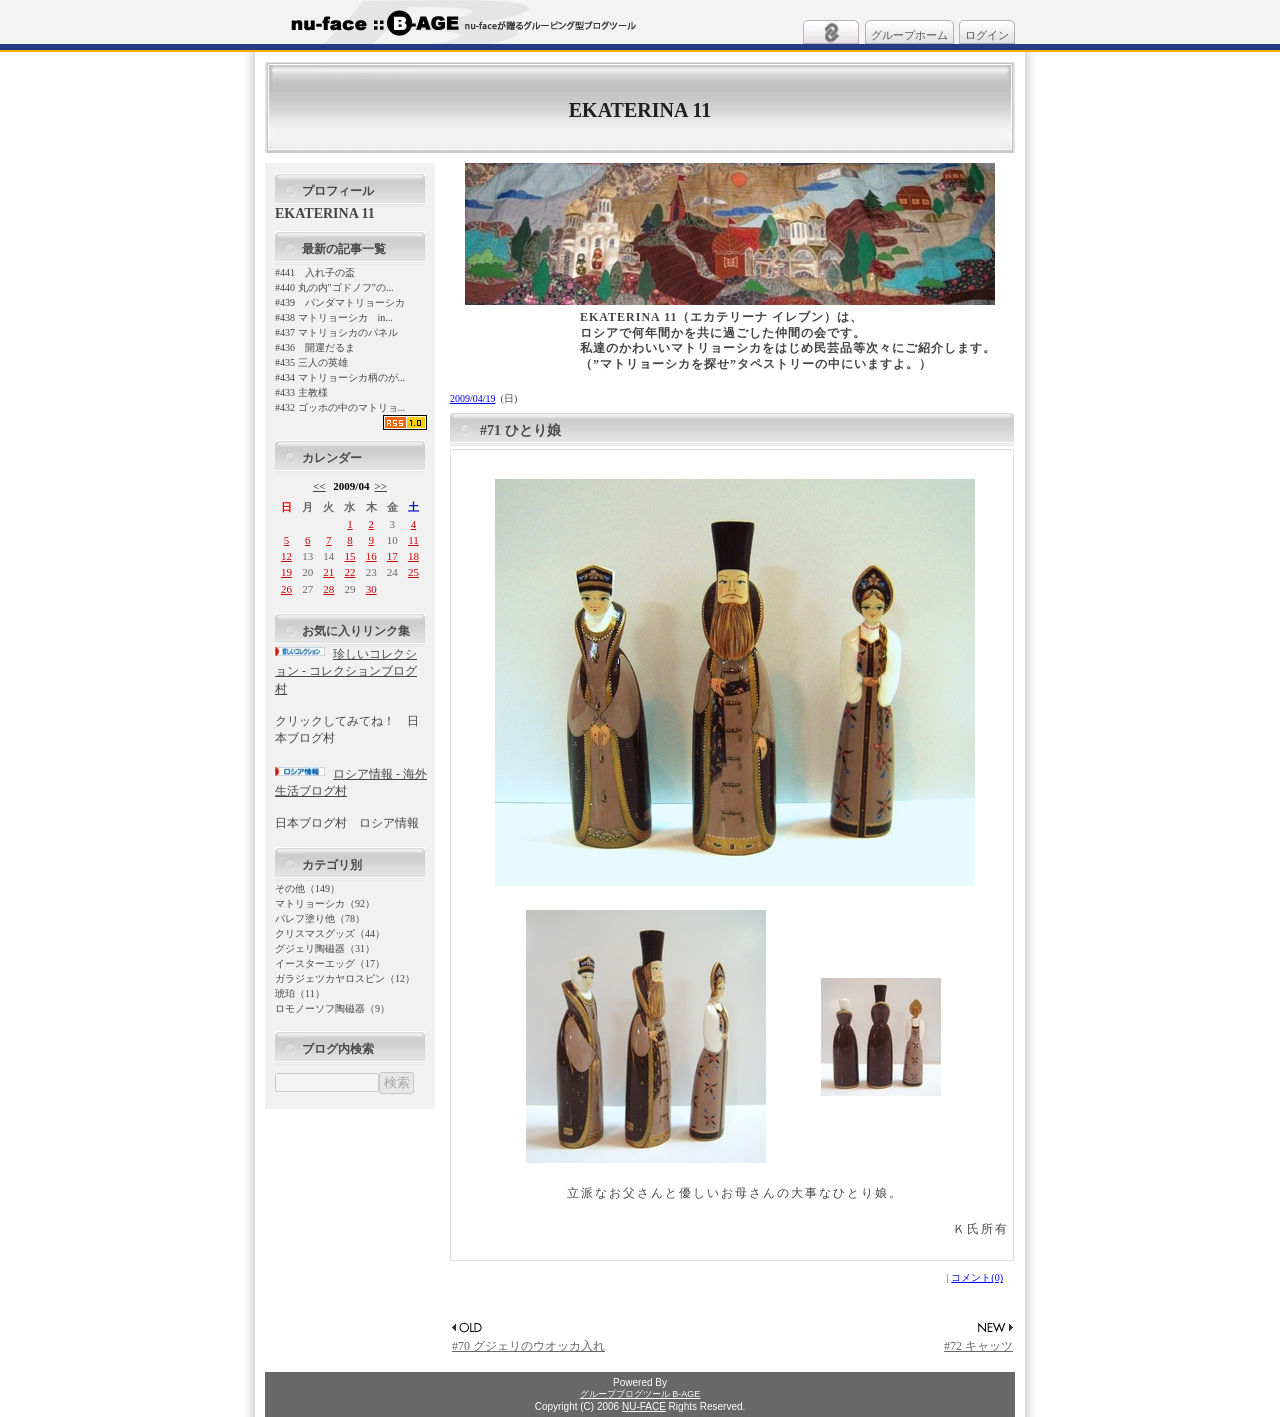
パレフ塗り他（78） (320, 918)
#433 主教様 (301, 392)
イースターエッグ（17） (330, 963)
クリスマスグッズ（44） (330, 933)
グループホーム (909, 35)
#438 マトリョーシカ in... (334, 317)
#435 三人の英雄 (311, 362)
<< (319, 486)
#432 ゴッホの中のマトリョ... (340, 407)
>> (380, 486)
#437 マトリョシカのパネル (336, 332)
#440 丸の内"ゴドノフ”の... (334, 287)
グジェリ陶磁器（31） (325, 948)
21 (328, 572)
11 (413, 540)
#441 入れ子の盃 (315, 272)
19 (286, 572)
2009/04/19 (473, 398)
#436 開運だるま (315, 347)
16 (371, 556)
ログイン (987, 35)
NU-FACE (644, 1406)
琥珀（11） (300, 993)
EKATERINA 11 (640, 110)
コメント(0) (977, 1277)
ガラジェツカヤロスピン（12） (345, 978)
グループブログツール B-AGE (640, 1394)
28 (328, 589)
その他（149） (307, 888)
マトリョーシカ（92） (325, 903)
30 (371, 589)
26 (286, 589)
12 (286, 556)
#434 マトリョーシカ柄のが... (340, 377)
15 (349, 556)
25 (413, 572)
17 (392, 556)
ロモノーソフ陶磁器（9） (332, 1008)
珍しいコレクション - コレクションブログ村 (346, 671)
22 (349, 572)
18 (413, 556)
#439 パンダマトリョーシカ (340, 302)
